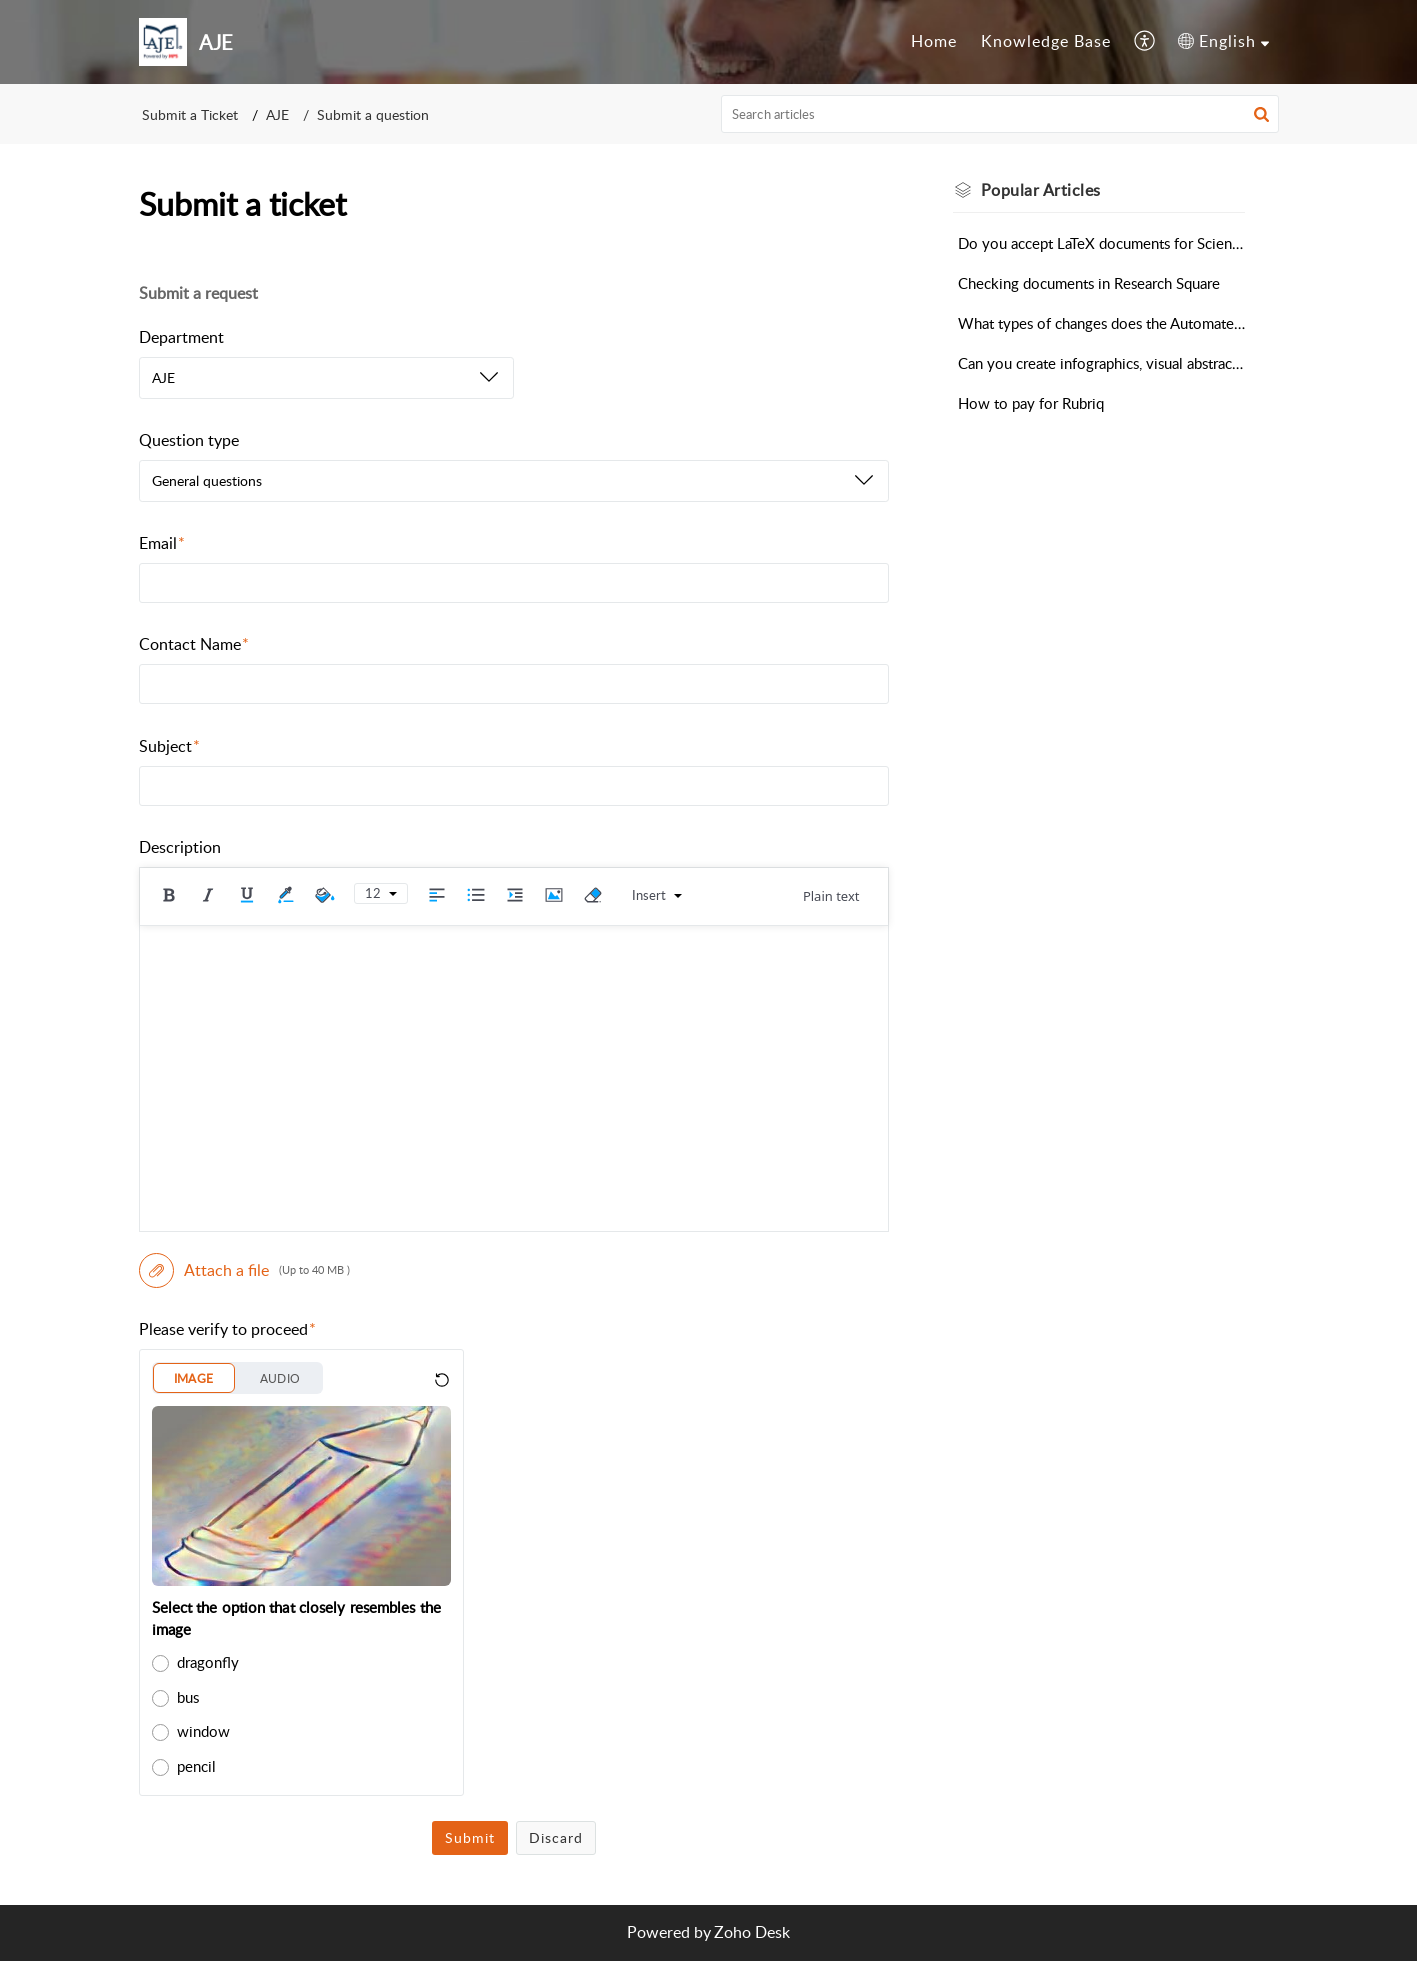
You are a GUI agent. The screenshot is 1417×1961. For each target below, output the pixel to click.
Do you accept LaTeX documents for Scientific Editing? (1101, 243)
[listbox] (326, 378)
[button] (1145, 42)
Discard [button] (556, 1837)
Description (180, 847)
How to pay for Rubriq (1031, 403)
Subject (170, 746)
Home (934, 41)
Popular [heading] (1041, 190)
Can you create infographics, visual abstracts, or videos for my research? (1101, 363)
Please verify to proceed (228, 1329)
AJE (277, 114)
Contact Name (194, 644)
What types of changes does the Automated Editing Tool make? (1101, 323)
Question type (189, 440)
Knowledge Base (1046, 41)
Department (181, 337)
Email (162, 543)
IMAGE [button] (194, 1378)
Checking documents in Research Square (1089, 283)
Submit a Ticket (190, 114)
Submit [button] (470, 1837)
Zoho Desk (752, 1932)
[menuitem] (934, 42)
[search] (1000, 114)
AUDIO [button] (280, 1378)
